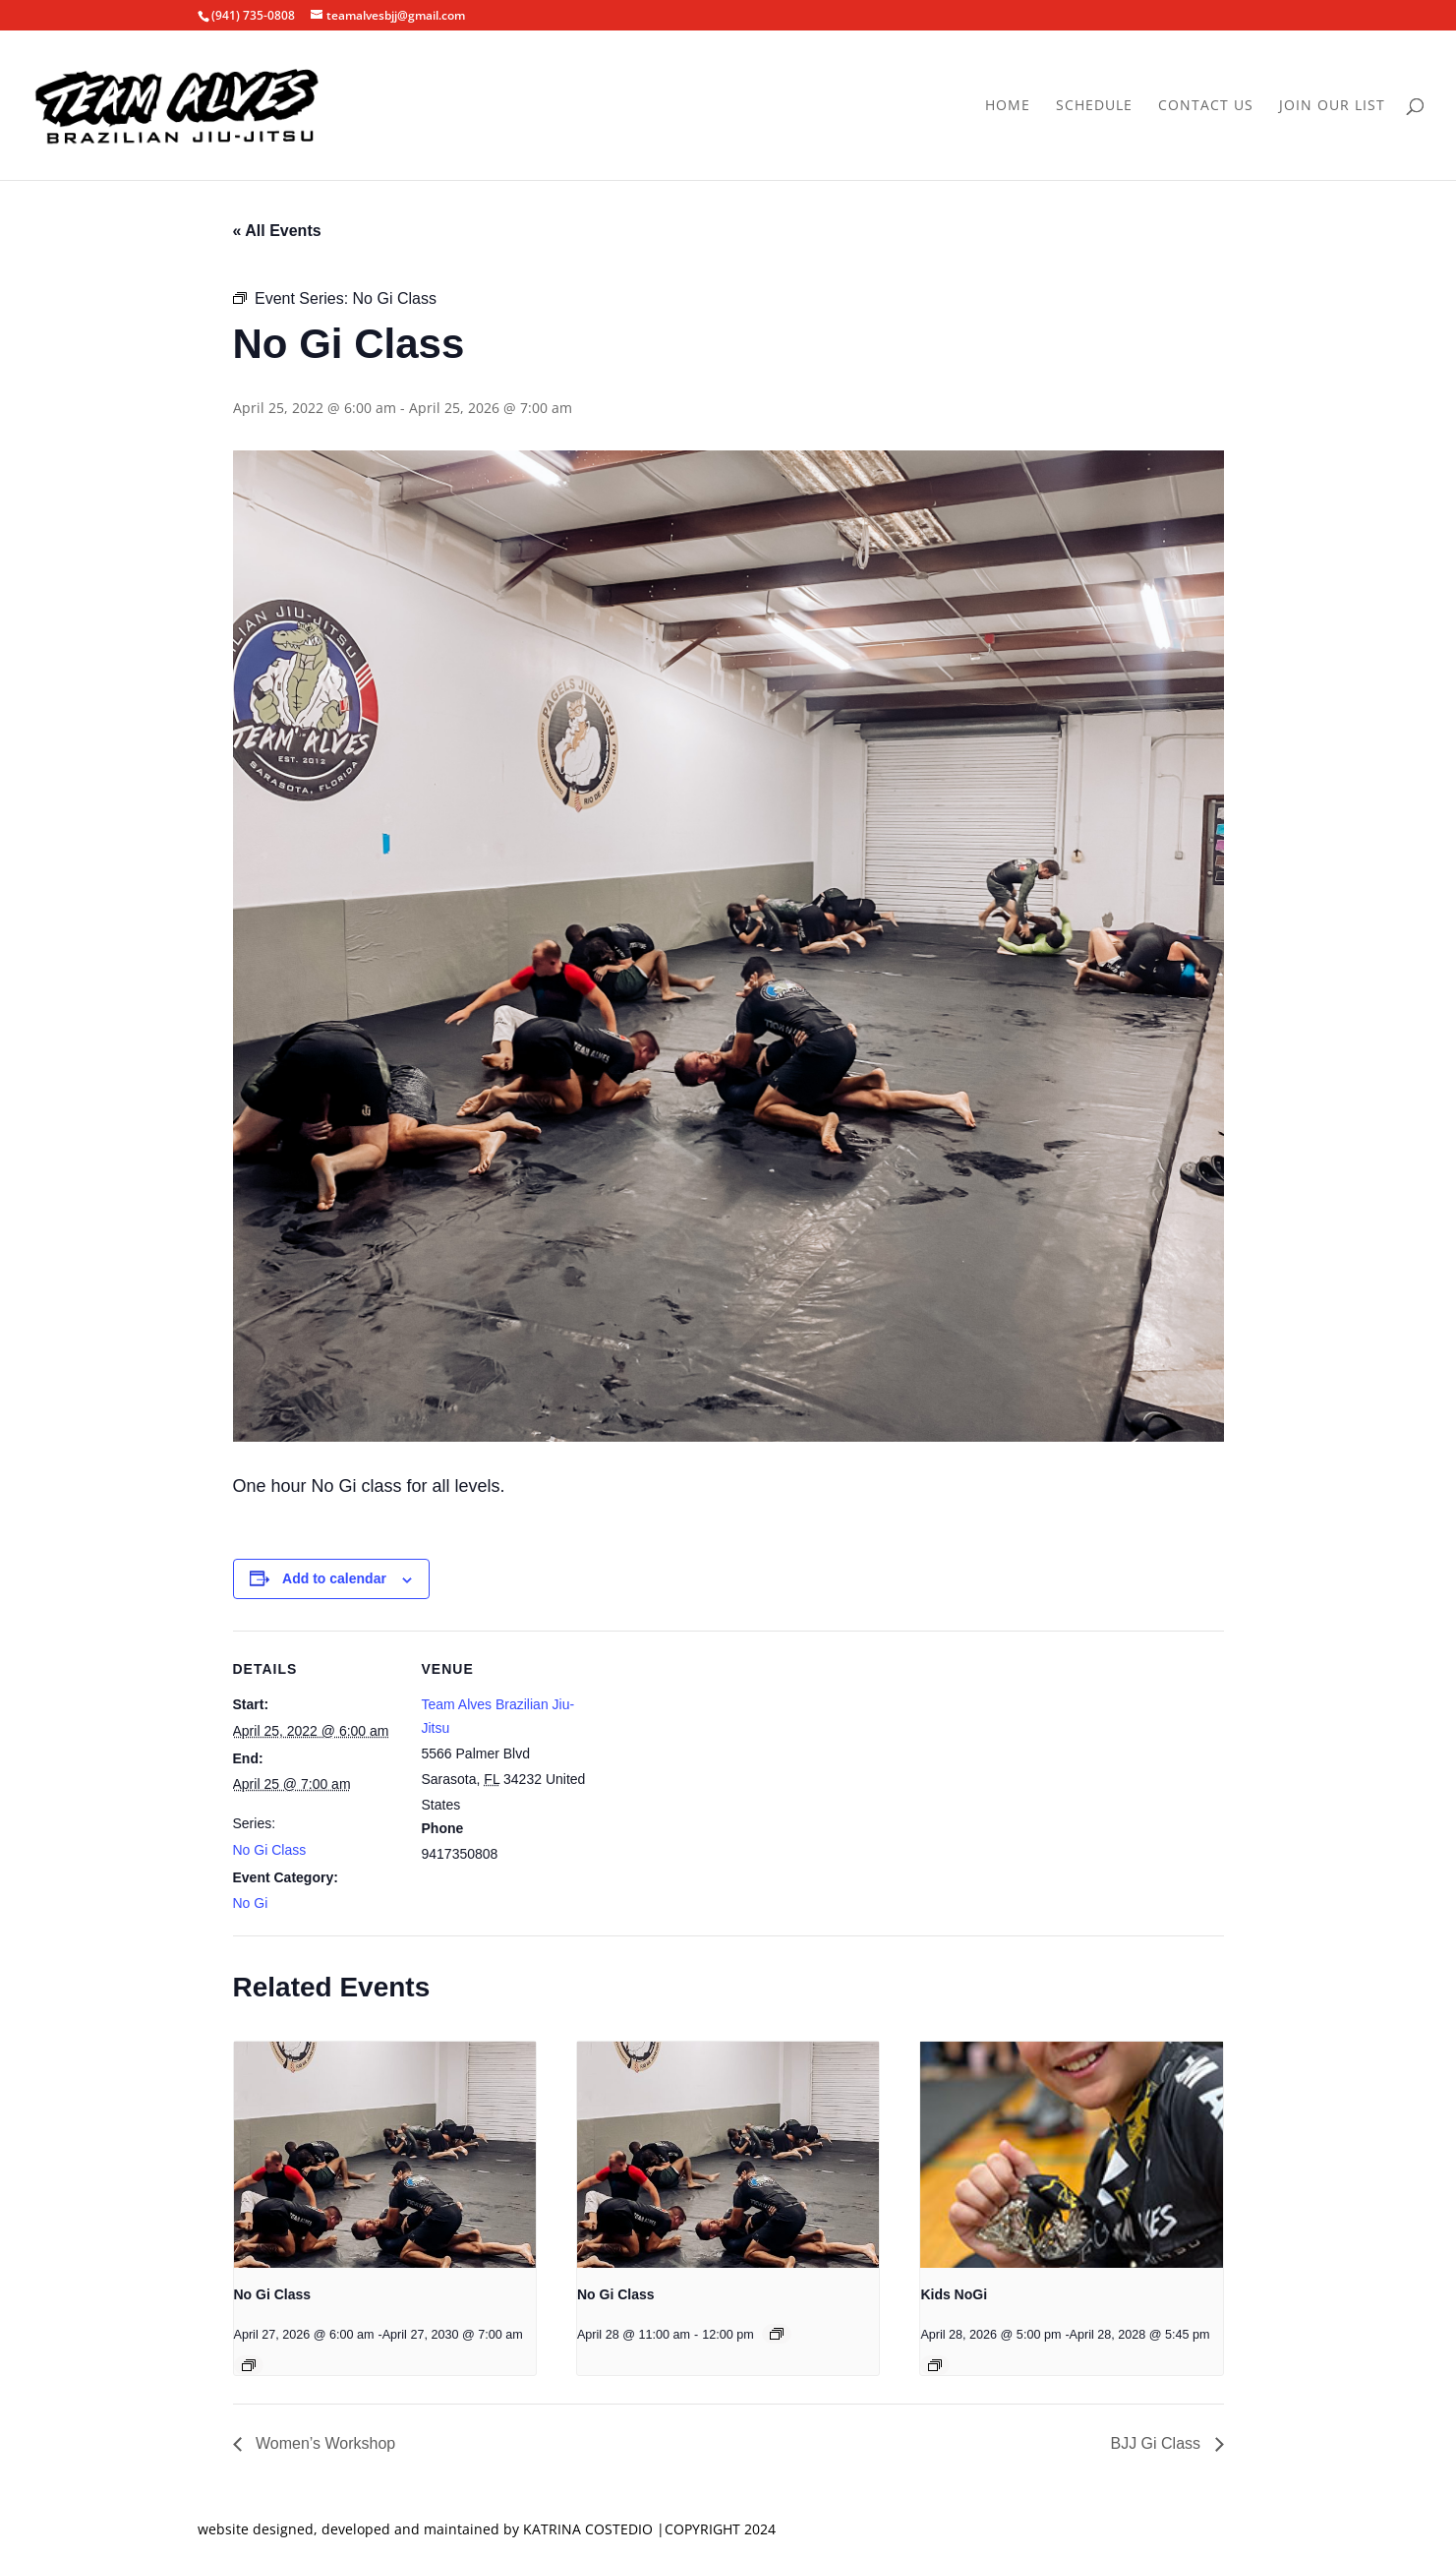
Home (1007, 106)
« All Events (277, 230)
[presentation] (385, 2155)
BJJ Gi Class (1157, 2443)
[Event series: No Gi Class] (249, 2365)
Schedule (1094, 106)
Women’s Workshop (324, 2443)
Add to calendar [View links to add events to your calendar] (334, 1578)
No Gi (250, 1903)
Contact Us (1205, 106)
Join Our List (1332, 106)
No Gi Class (270, 1850)
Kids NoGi (953, 2294)
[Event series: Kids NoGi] (935, 2365)
